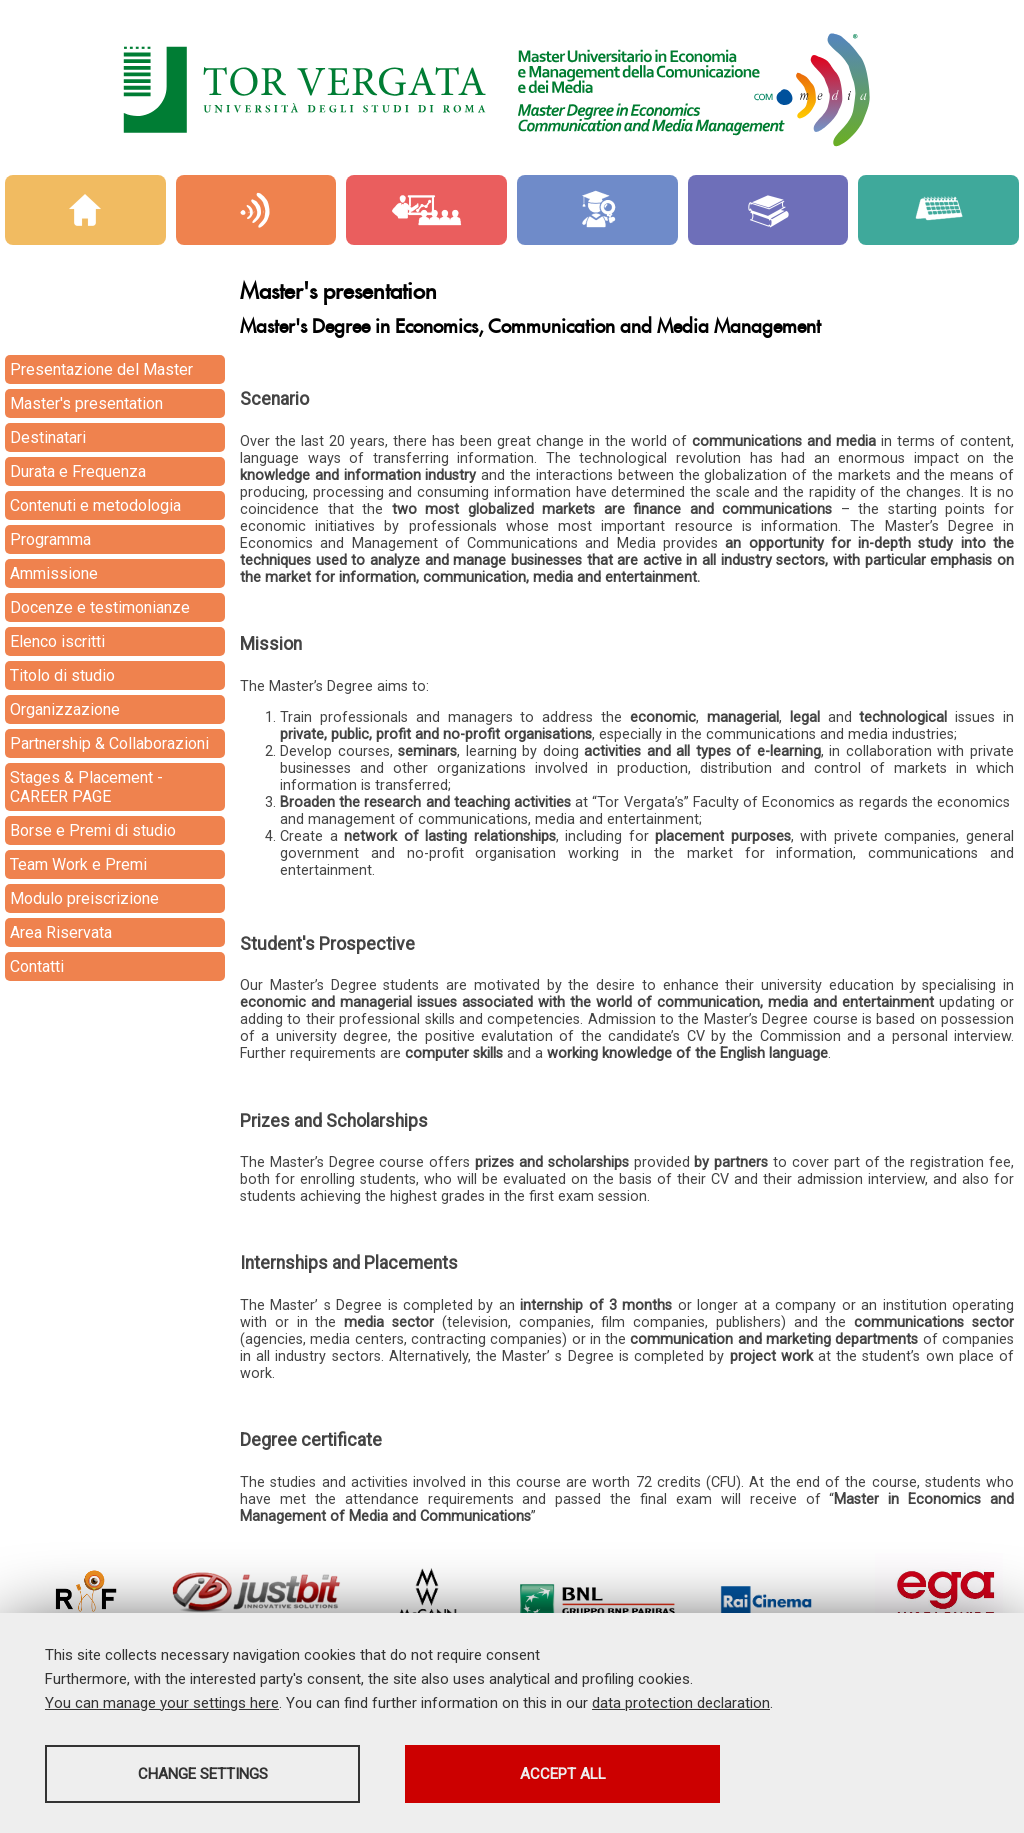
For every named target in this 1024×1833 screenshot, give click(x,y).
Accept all (563, 1774)
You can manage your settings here (162, 1703)
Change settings (203, 1774)
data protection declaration (681, 1703)
